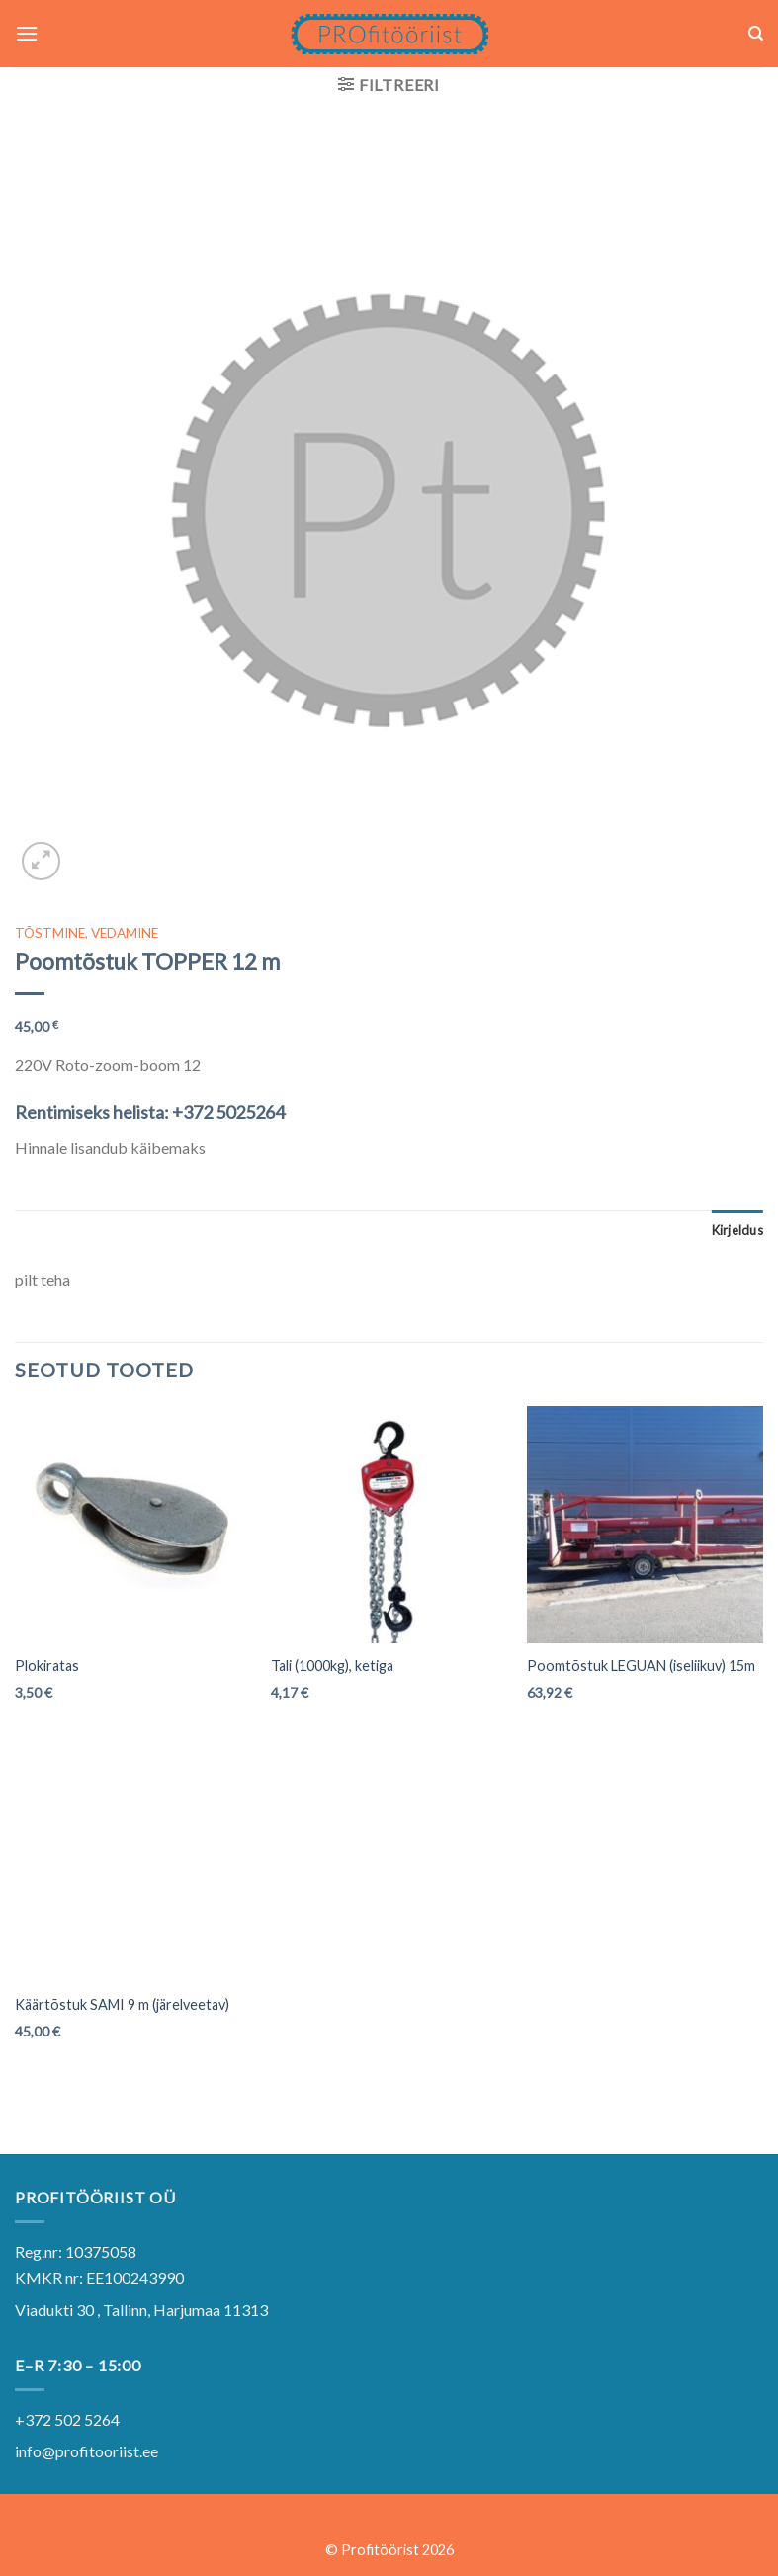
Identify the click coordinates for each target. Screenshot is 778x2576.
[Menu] (27, 33)
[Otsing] (755, 33)
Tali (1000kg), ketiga (332, 1665)
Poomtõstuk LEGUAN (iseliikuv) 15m (641, 1665)
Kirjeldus (737, 1230)
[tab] (737, 1230)
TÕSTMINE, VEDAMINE (86, 933)
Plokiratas (47, 1665)
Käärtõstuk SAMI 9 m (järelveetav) (122, 2004)
